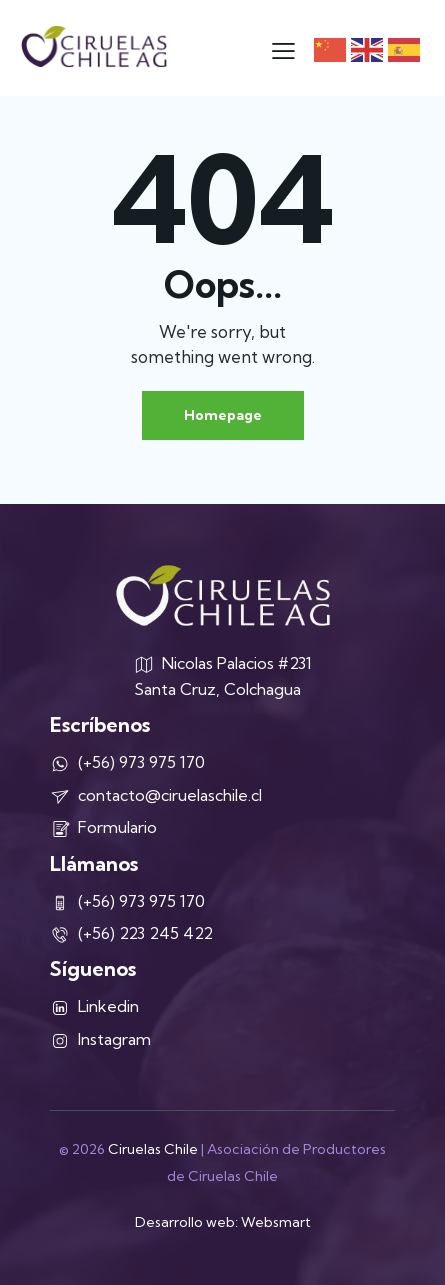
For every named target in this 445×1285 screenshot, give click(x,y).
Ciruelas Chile (153, 1149)
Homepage (223, 415)
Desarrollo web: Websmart (223, 1222)
